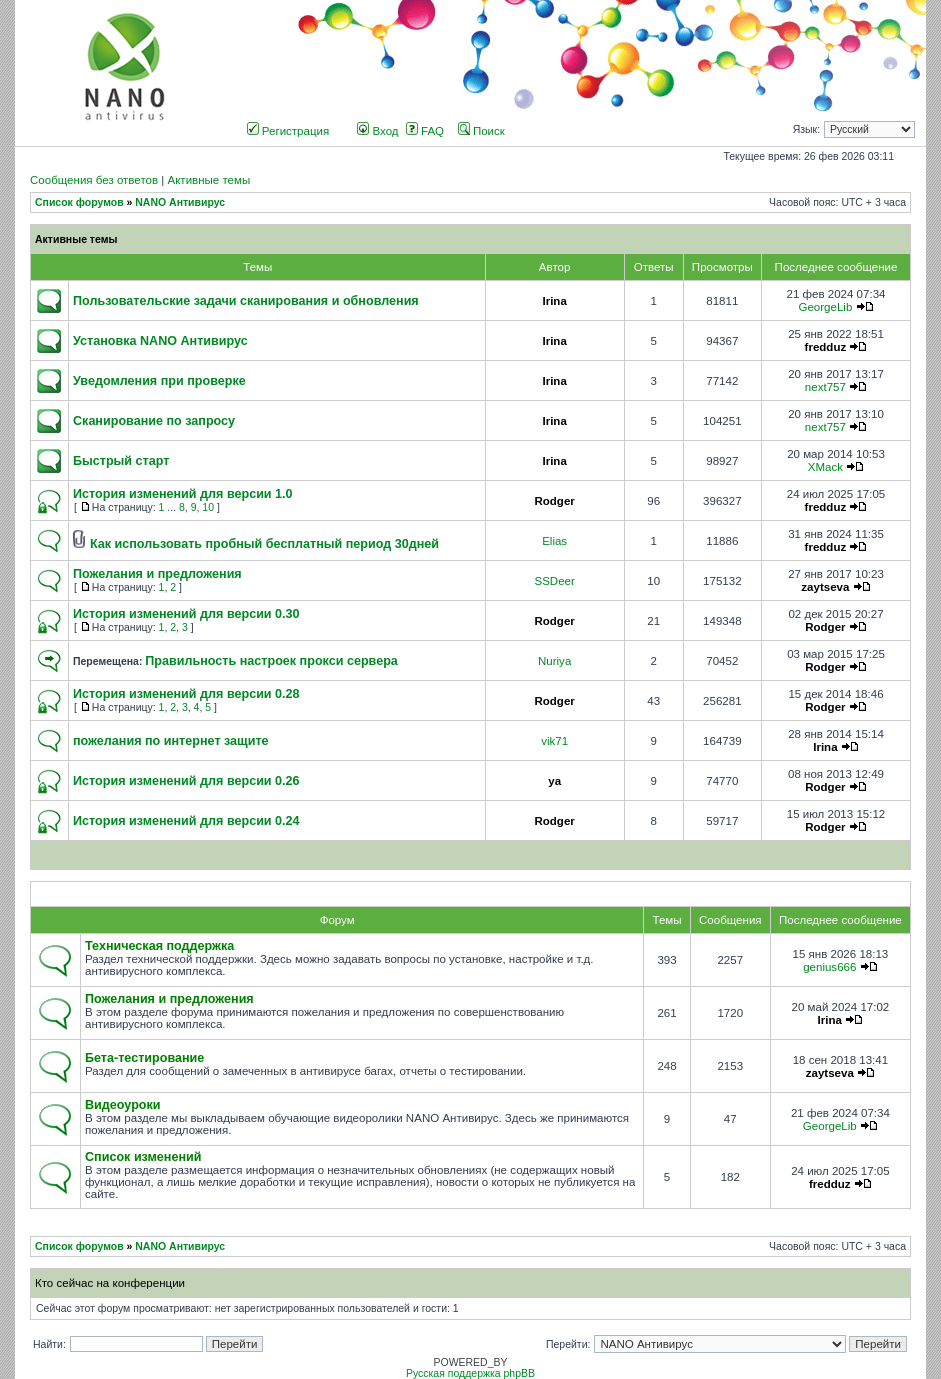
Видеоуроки (123, 1105)
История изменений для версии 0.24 (186, 821)
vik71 (554, 741)
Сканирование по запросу (154, 421)
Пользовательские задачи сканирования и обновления (246, 301)
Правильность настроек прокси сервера (271, 661)
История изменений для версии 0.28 (186, 694)
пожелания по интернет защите (171, 741)
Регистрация (288, 131)
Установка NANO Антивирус (160, 341)
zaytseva (825, 587)
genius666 (829, 967)
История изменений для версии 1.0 (183, 494)
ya (554, 781)
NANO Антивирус (180, 202)
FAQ (425, 131)
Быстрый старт (121, 461)
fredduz (826, 347)
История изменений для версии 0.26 (186, 781)
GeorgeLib (825, 307)
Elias (554, 541)
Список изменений (143, 1157)
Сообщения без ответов (94, 180)
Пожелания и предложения (157, 574)
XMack (825, 467)
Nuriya (554, 661)
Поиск (481, 131)
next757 (825, 387)
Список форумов (79, 202)
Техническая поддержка (159, 946)
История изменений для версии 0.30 (186, 614)
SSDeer (554, 581)
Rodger (554, 501)
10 (208, 507)
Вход (377, 131)
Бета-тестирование (144, 1058)
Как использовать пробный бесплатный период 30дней (264, 544)
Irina (554, 301)
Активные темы (208, 180)
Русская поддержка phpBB (470, 1373)
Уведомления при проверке (159, 381)
